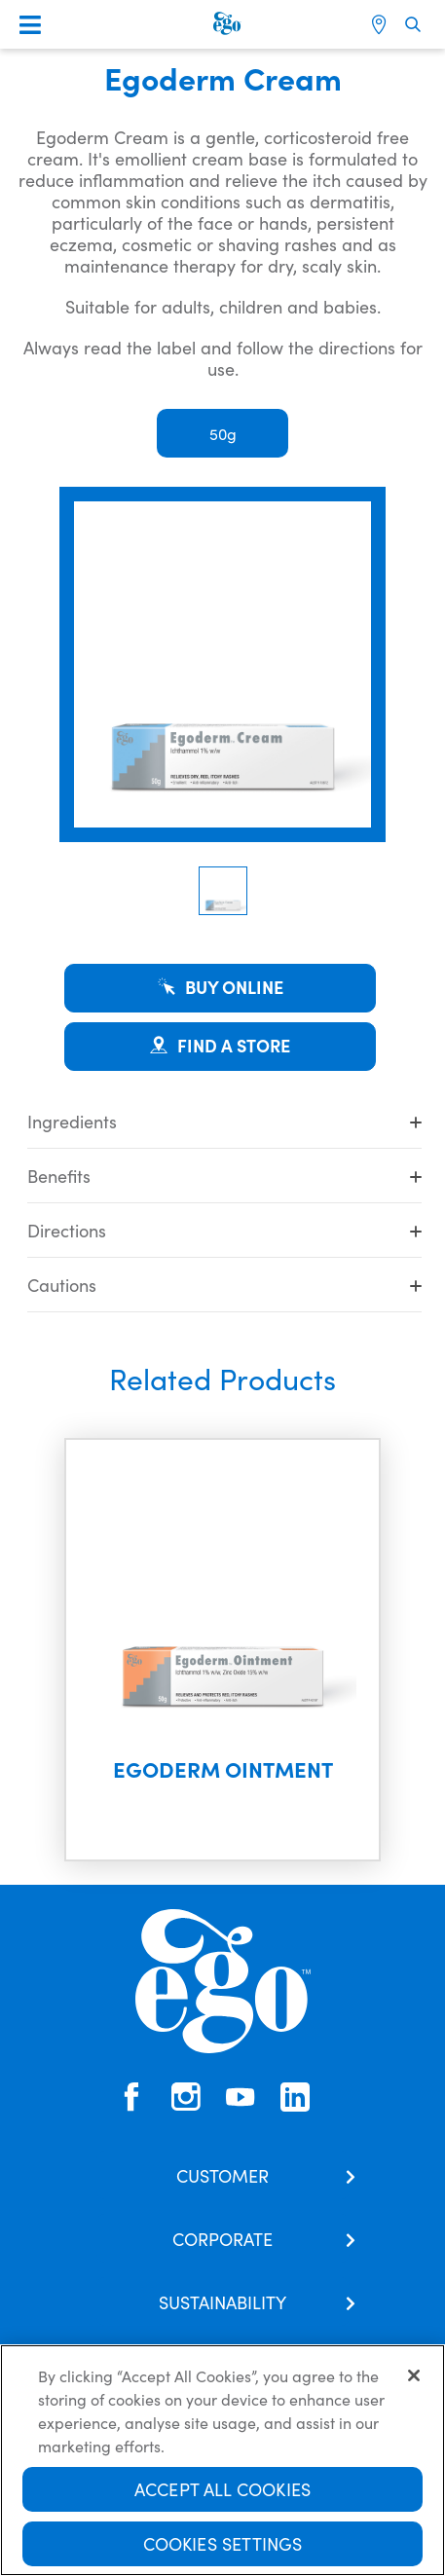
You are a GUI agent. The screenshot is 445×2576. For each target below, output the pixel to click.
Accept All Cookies (222, 2491)
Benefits (224, 1175)
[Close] (413, 2377)
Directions (224, 1230)
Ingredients (224, 1121)
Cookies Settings (223, 2545)
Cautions (224, 1284)
